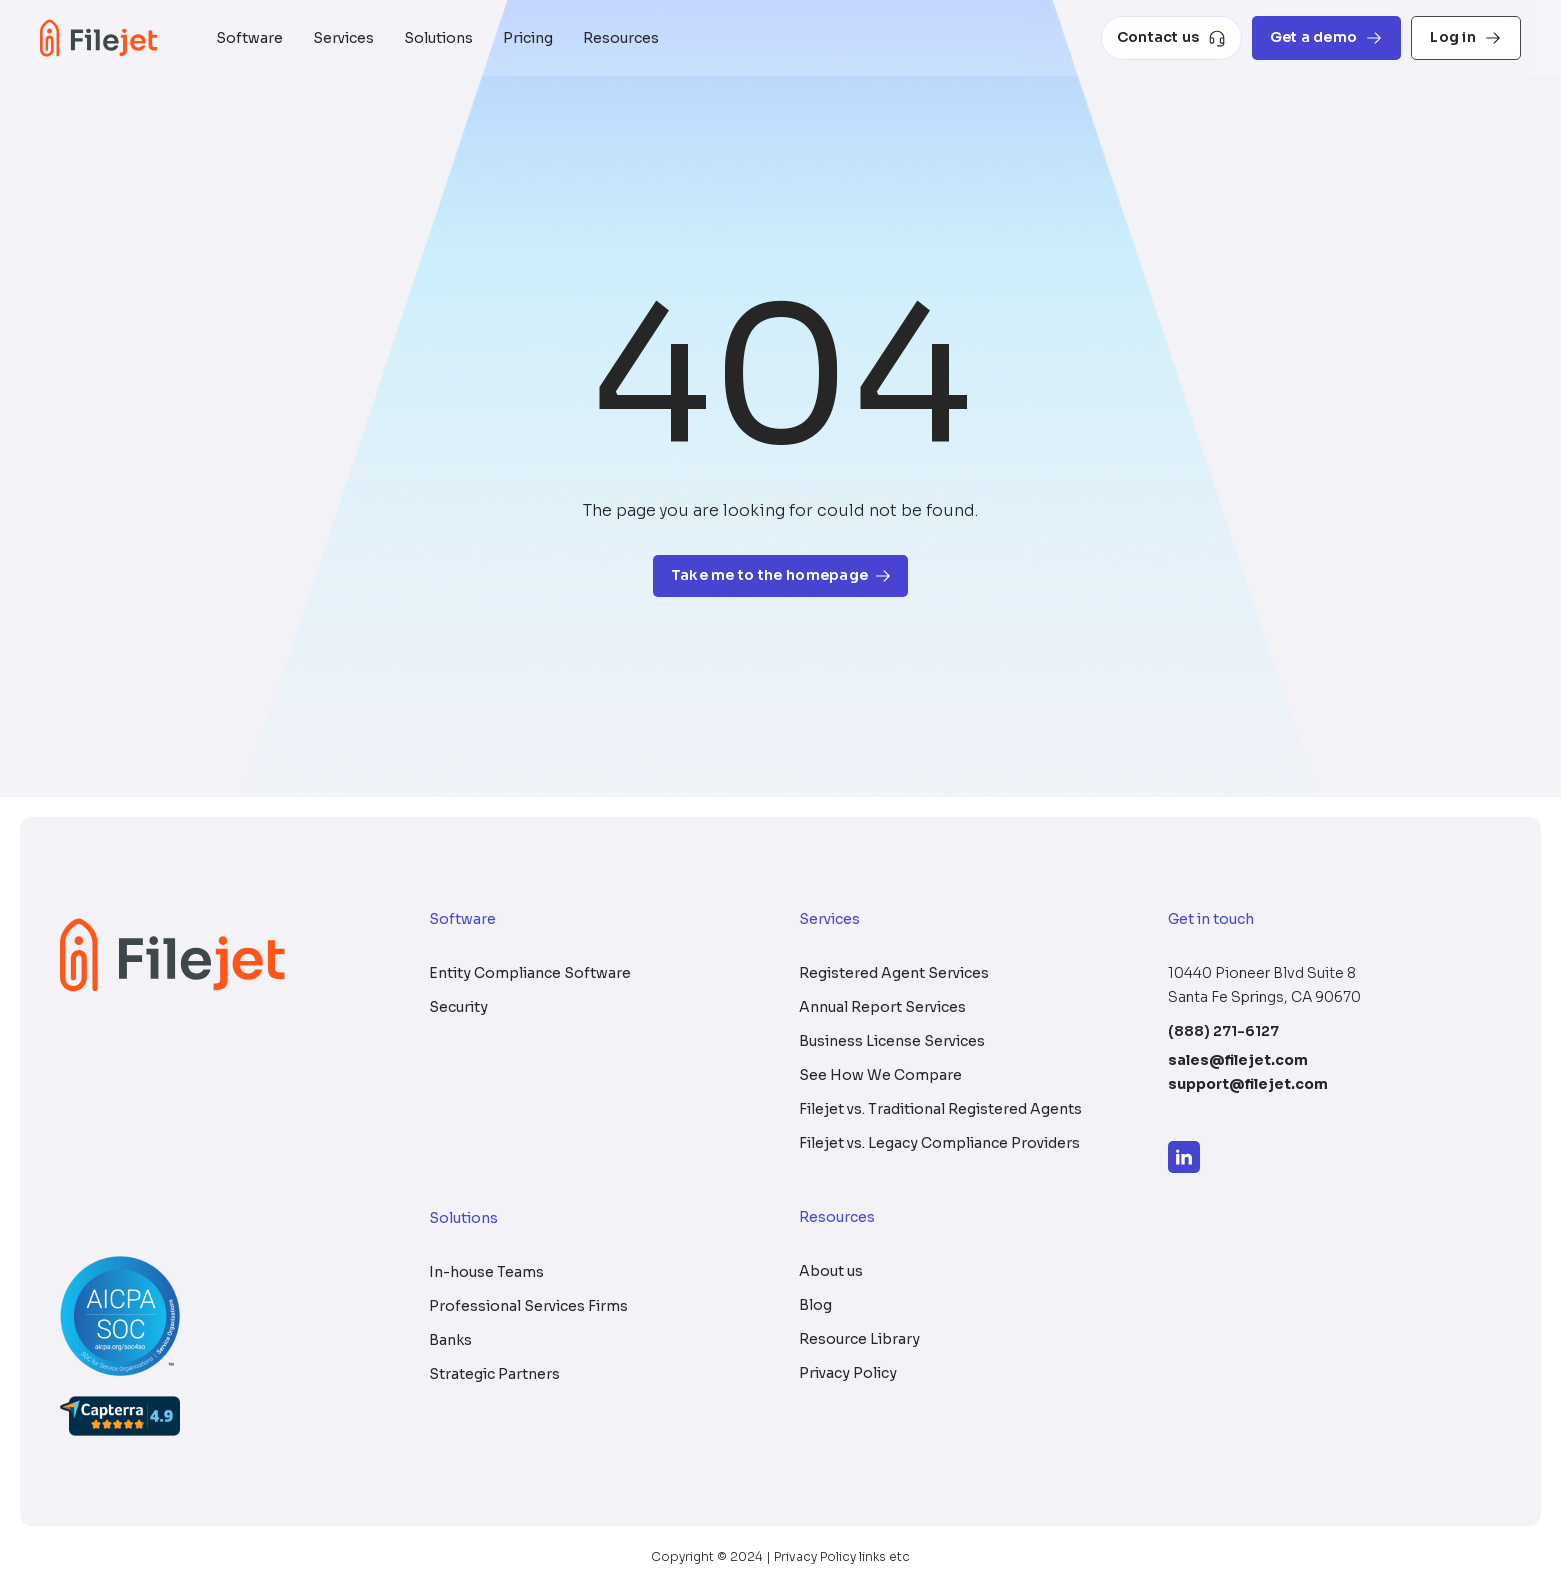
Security (458, 1007)
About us (831, 1271)
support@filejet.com (1248, 1084)
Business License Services (892, 1041)
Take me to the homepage (780, 575)
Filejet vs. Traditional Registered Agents (940, 1109)
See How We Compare (880, 1075)
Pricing (528, 38)
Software (249, 38)
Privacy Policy (848, 1373)
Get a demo (1327, 37)
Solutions (438, 38)
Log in (1466, 37)
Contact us (1171, 37)
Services (343, 38)
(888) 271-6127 (1223, 1031)
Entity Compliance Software (530, 973)
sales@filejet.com (1238, 1060)
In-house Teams (486, 1272)
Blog (815, 1305)
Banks (450, 1340)
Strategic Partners (494, 1374)
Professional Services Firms (528, 1306)
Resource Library (859, 1339)
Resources (621, 38)
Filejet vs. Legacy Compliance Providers (939, 1143)
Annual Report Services (882, 1007)
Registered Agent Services (894, 973)
